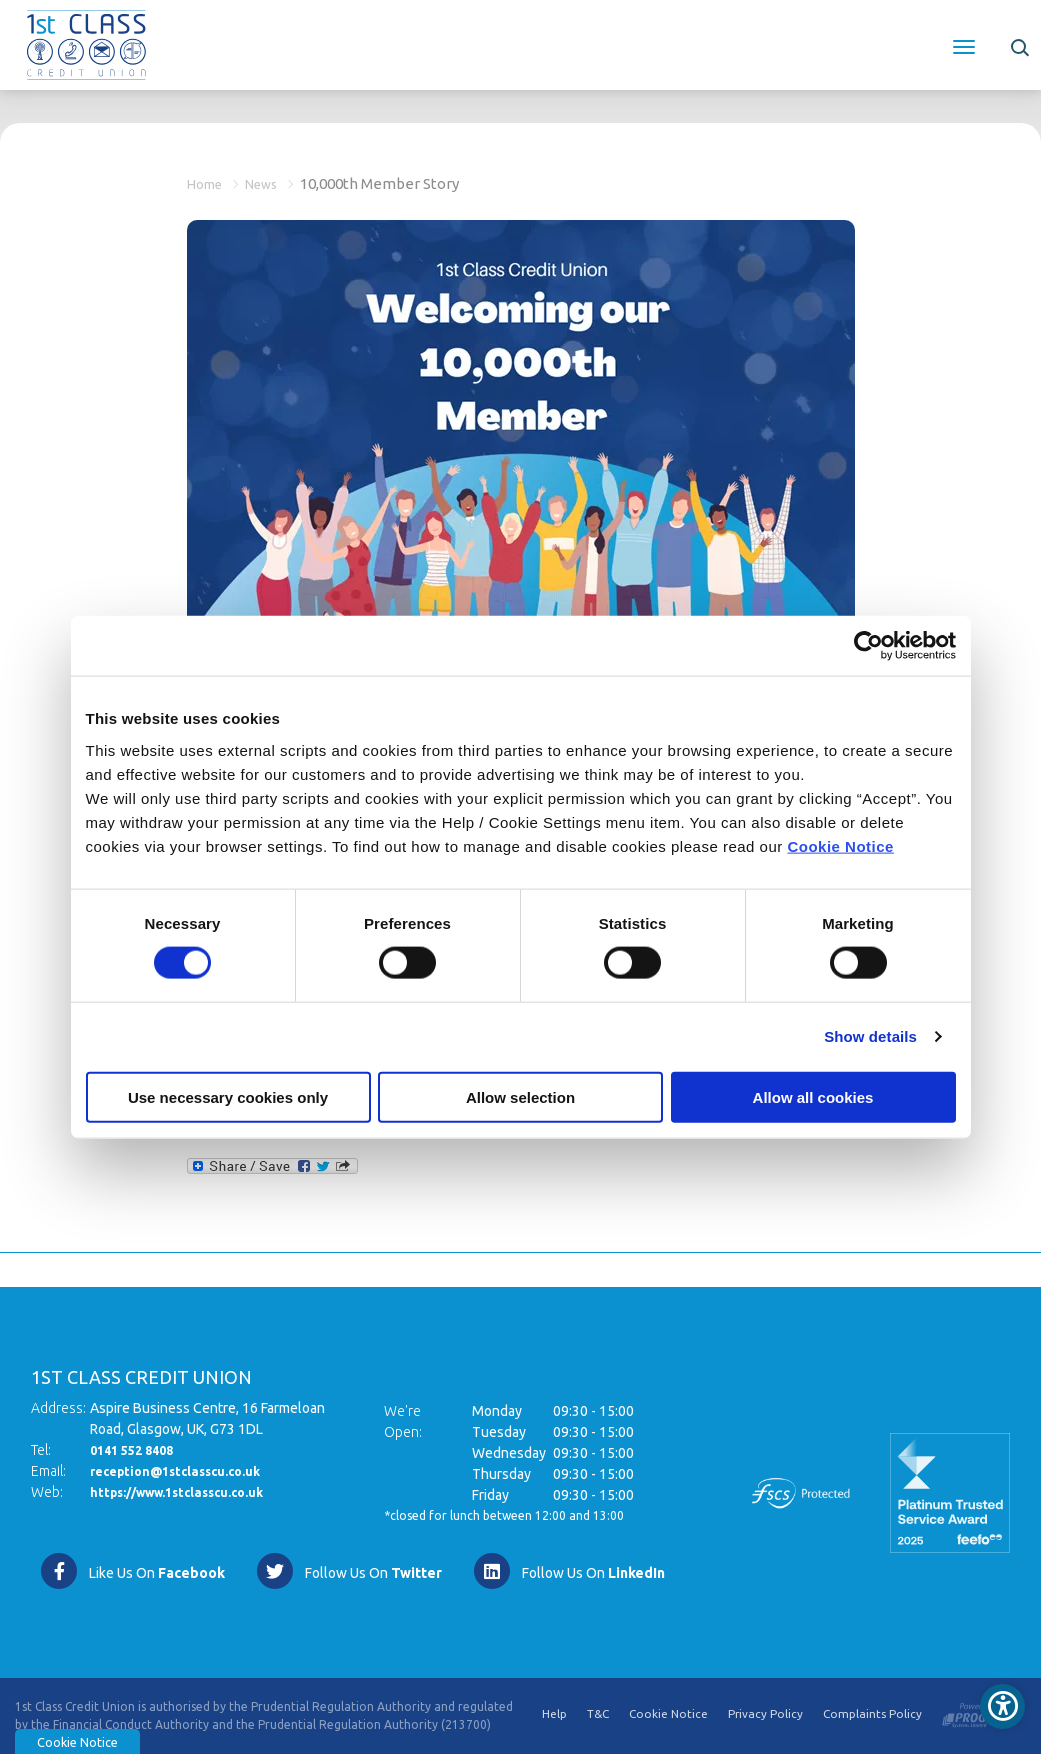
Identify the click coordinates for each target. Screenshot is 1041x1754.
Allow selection (520, 1096)
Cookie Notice (840, 845)
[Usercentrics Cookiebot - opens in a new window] (868, 646)
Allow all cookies (813, 1096)
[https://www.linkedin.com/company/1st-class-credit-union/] (568, 1571)
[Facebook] (132, 1571)
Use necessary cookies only (228, 1096)
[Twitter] (348, 1571)
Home (208, 183)
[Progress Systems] (977, 1711)
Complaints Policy (872, 1715)
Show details (870, 1036)
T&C (595, 1715)
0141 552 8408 (137, 1450)
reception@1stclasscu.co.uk (185, 1471)
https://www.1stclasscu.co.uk (188, 1492)
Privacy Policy (765, 1715)
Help (551, 1715)
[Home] (86, 43)
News (272, 183)
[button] (1018, 45)
